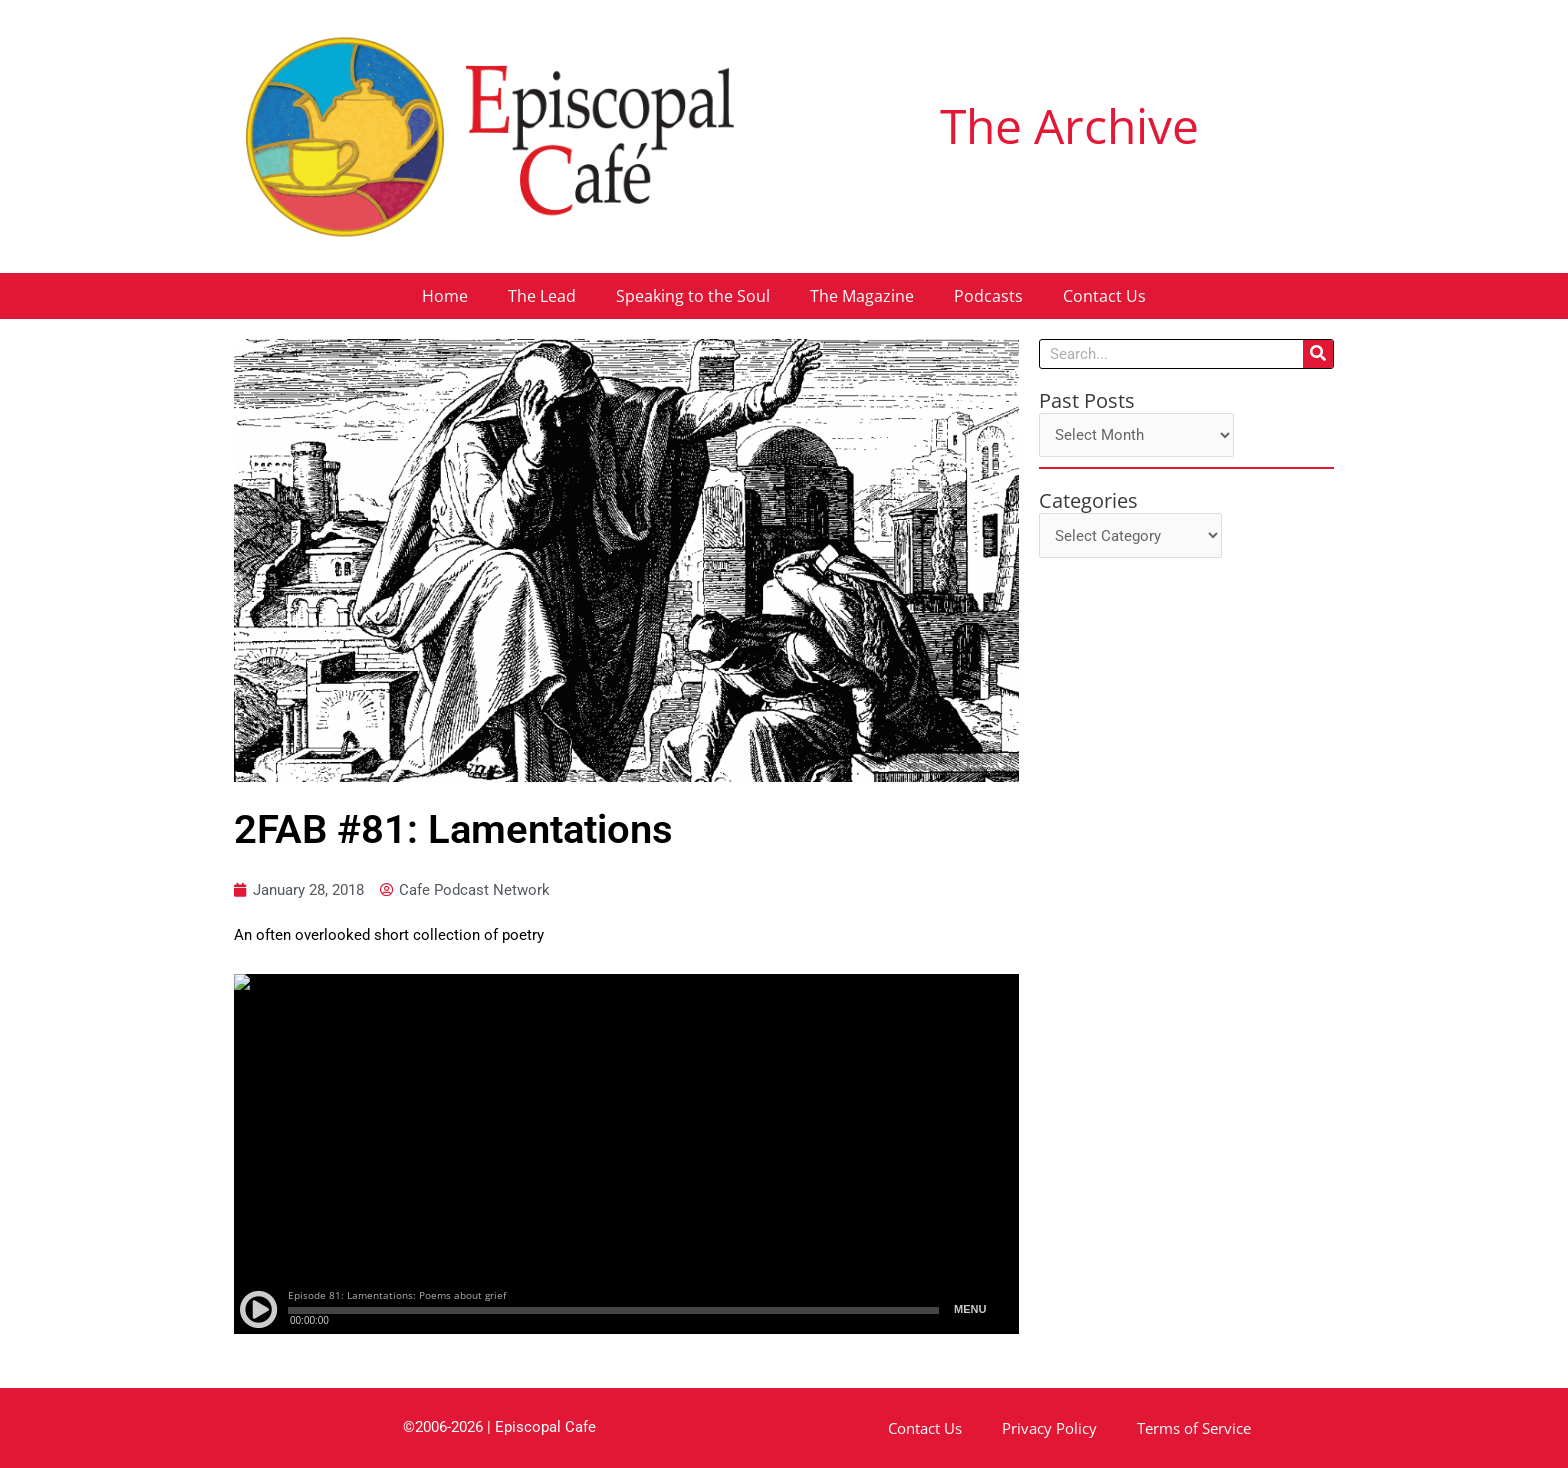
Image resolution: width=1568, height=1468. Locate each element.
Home (445, 296)
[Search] (1318, 354)
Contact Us (1104, 296)
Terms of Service (1194, 1428)
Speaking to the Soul (693, 296)
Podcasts (988, 296)
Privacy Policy (1049, 1428)
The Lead (542, 296)
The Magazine (862, 296)
